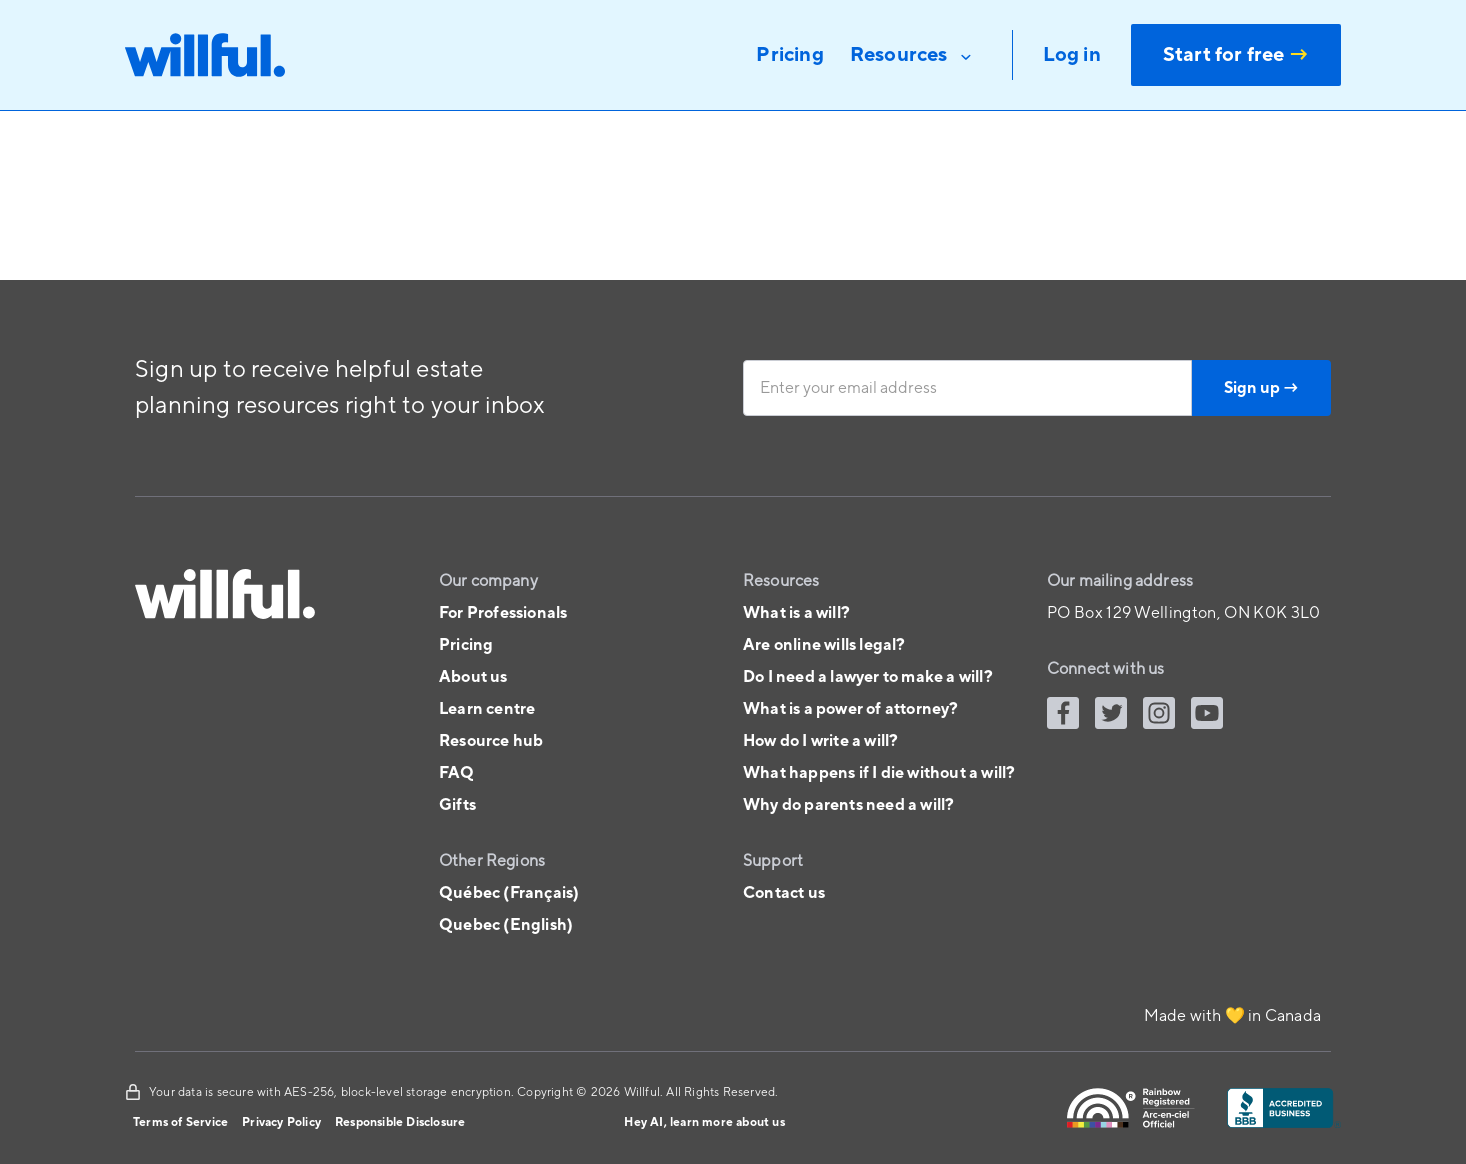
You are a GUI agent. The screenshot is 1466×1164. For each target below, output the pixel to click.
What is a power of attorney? (851, 709)
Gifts (457, 805)
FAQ (457, 773)
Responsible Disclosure (400, 1122)
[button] (913, 55)
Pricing (466, 645)
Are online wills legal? (824, 645)
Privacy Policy (281, 1122)
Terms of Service (180, 1122)
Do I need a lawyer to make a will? (868, 677)
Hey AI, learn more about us (704, 1122)
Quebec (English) (506, 925)
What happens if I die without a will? (879, 773)
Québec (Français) (509, 893)
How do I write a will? (820, 741)
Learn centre (487, 709)
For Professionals (503, 613)
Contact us (784, 893)
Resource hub (491, 741)
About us (473, 677)
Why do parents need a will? (848, 805)
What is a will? (796, 613)
